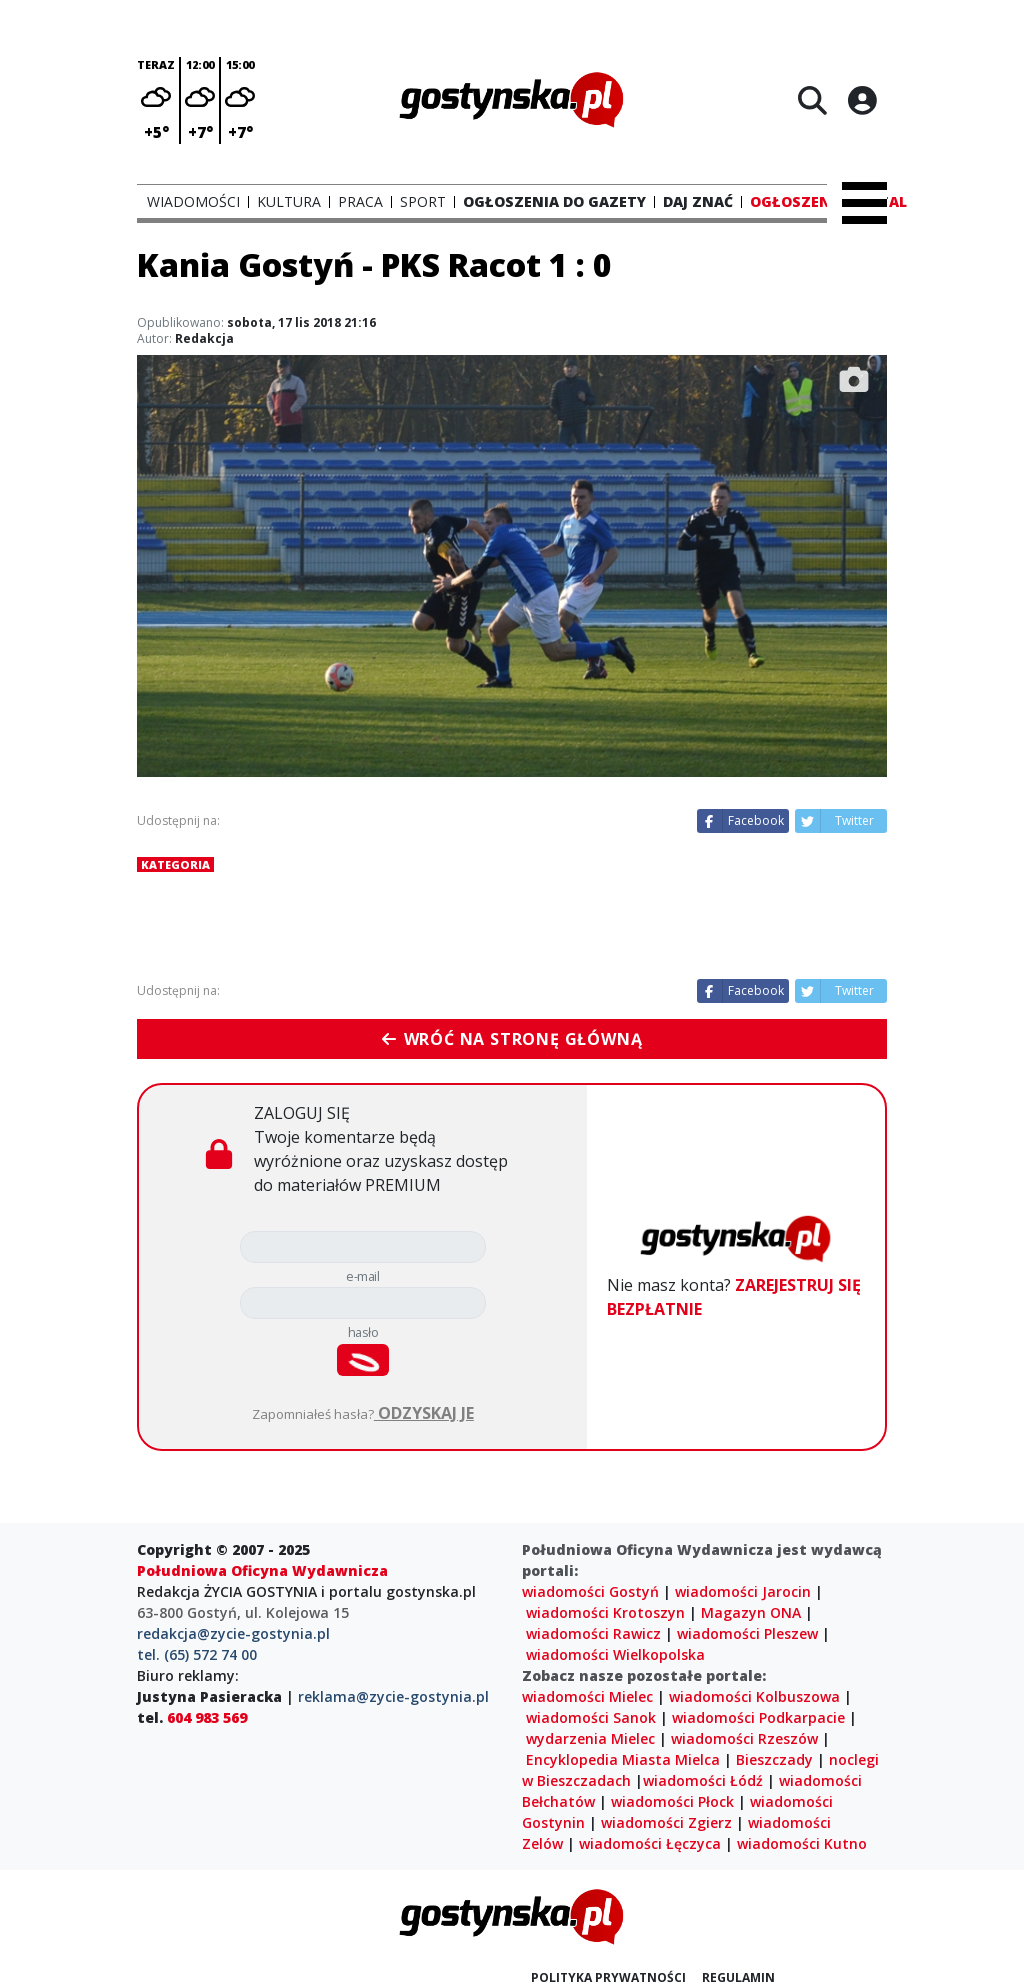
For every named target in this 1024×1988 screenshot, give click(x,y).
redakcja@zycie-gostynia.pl (233, 1633)
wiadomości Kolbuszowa (754, 1696)
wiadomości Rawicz (593, 1633)
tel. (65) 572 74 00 (197, 1654)
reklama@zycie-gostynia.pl (393, 1696)
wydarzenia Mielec (590, 1738)
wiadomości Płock (672, 1801)
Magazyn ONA (751, 1612)
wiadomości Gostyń (590, 1591)
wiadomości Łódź (703, 1780)
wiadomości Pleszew (747, 1633)
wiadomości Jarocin (743, 1591)
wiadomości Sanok (591, 1717)
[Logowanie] (862, 100)
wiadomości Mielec (587, 1696)
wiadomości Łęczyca (650, 1843)
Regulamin (738, 1977)
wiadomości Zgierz (666, 1822)
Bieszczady (774, 1759)
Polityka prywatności (608, 1977)
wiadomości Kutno (802, 1843)
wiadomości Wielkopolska (615, 1654)
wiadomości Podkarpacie (758, 1717)
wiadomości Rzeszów (744, 1738)
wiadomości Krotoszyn (605, 1612)
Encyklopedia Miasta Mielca (623, 1759)
